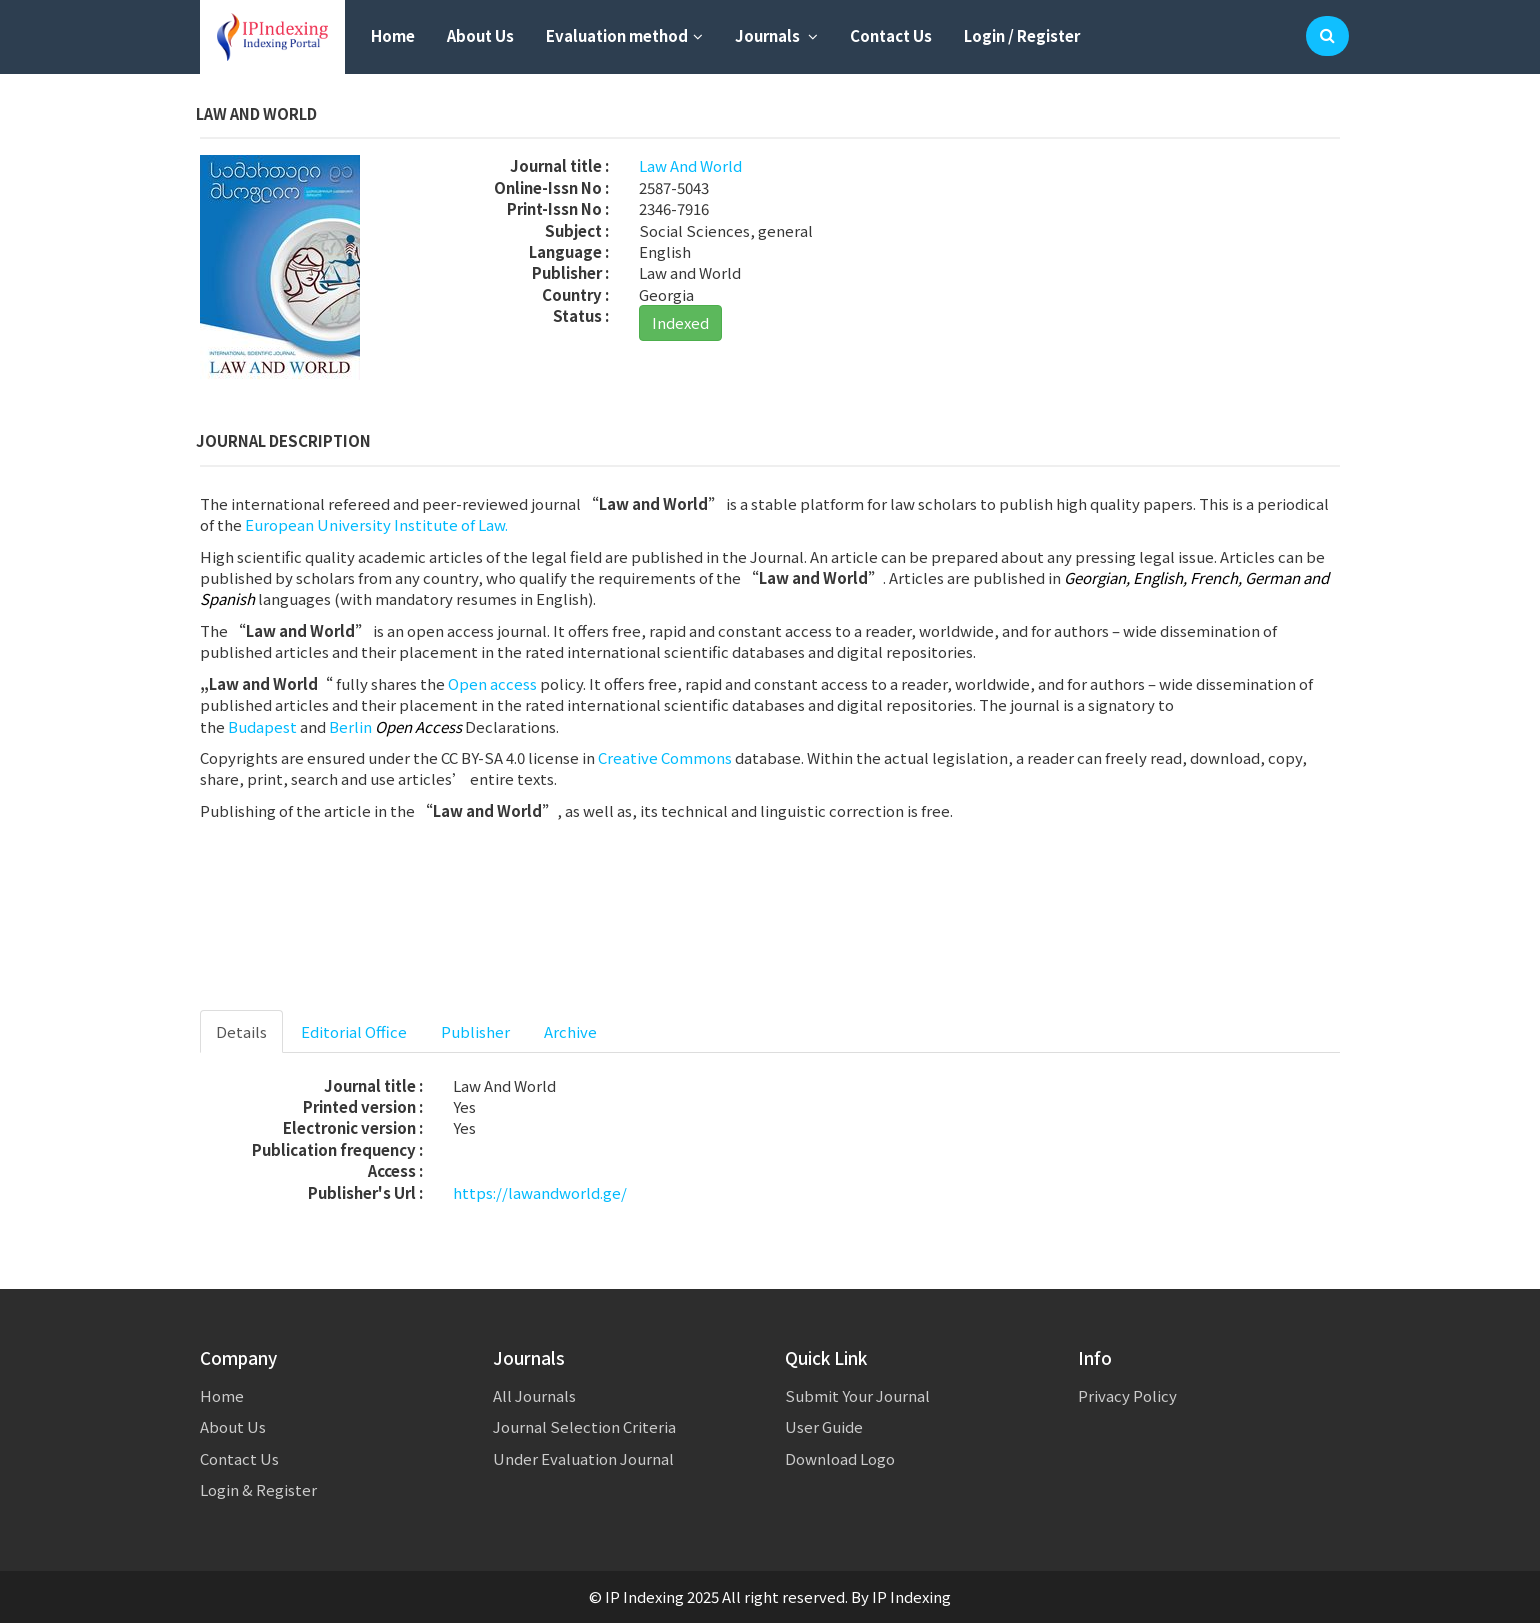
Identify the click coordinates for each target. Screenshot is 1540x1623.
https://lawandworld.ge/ (540, 1192)
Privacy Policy (1127, 1395)
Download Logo (840, 1458)
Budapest (262, 726)
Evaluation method (624, 35)
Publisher (475, 1031)
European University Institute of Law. (376, 524)
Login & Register (258, 1489)
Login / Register (1022, 35)
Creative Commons (665, 757)
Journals (776, 35)
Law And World (690, 165)
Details (241, 1031)
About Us (480, 35)
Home (393, 35)
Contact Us (891, 35)
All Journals (534, 1395)
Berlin (350, 726)
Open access (492, 683)
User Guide (824, 1426)
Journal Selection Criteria (584, 1426)
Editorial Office (354, 1031)
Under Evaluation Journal (583, 1458)
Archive (570, 1031)
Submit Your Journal (857, 1395)
